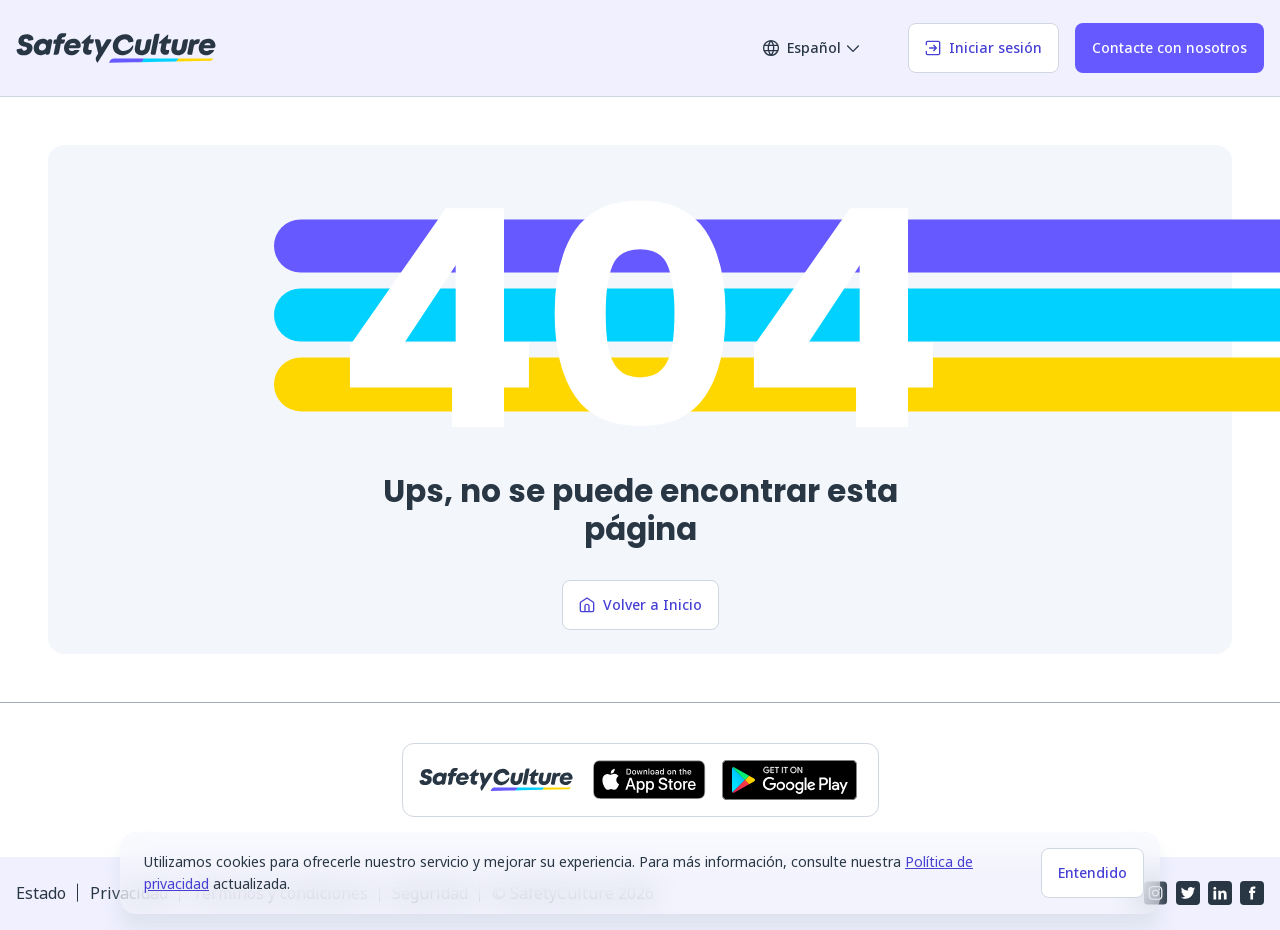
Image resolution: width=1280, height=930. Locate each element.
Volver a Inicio (640, 604)
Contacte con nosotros (1169, 47)
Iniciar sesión (983, 47)
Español (812, 47)
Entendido (1092, 872)
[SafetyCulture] (116, 48)
